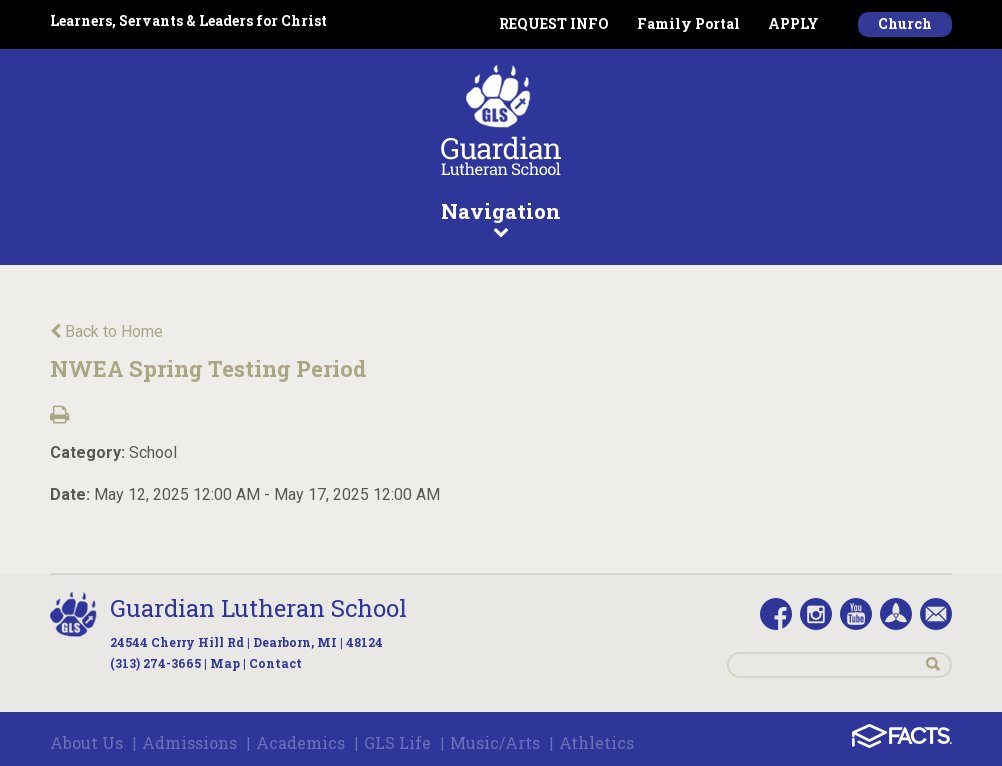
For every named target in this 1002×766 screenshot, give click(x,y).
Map (225, 663)
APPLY (793, 23)
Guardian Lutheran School (258, 608)
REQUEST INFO (554, 23)
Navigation (501, 218)
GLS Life (397, 742)
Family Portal (688, 23)
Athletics (596, 742)
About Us (86, 742)
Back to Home (106, 331)
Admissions (189, 742)
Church (905, 23)
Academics (300, 742)
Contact (275, 663)
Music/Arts (495, 742)
